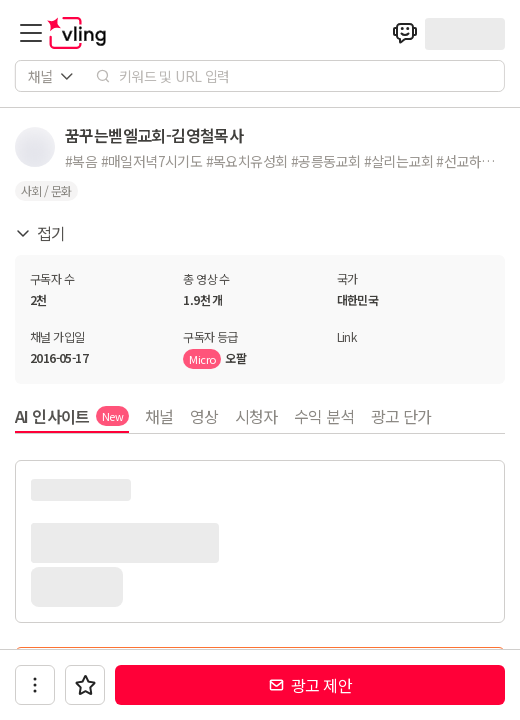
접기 (40, 233)
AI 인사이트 (72, 416)
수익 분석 (324, 416)
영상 (204, 416)
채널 (159, 416)
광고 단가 (401, 416)
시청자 (256, 416)
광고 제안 (310, 685)
